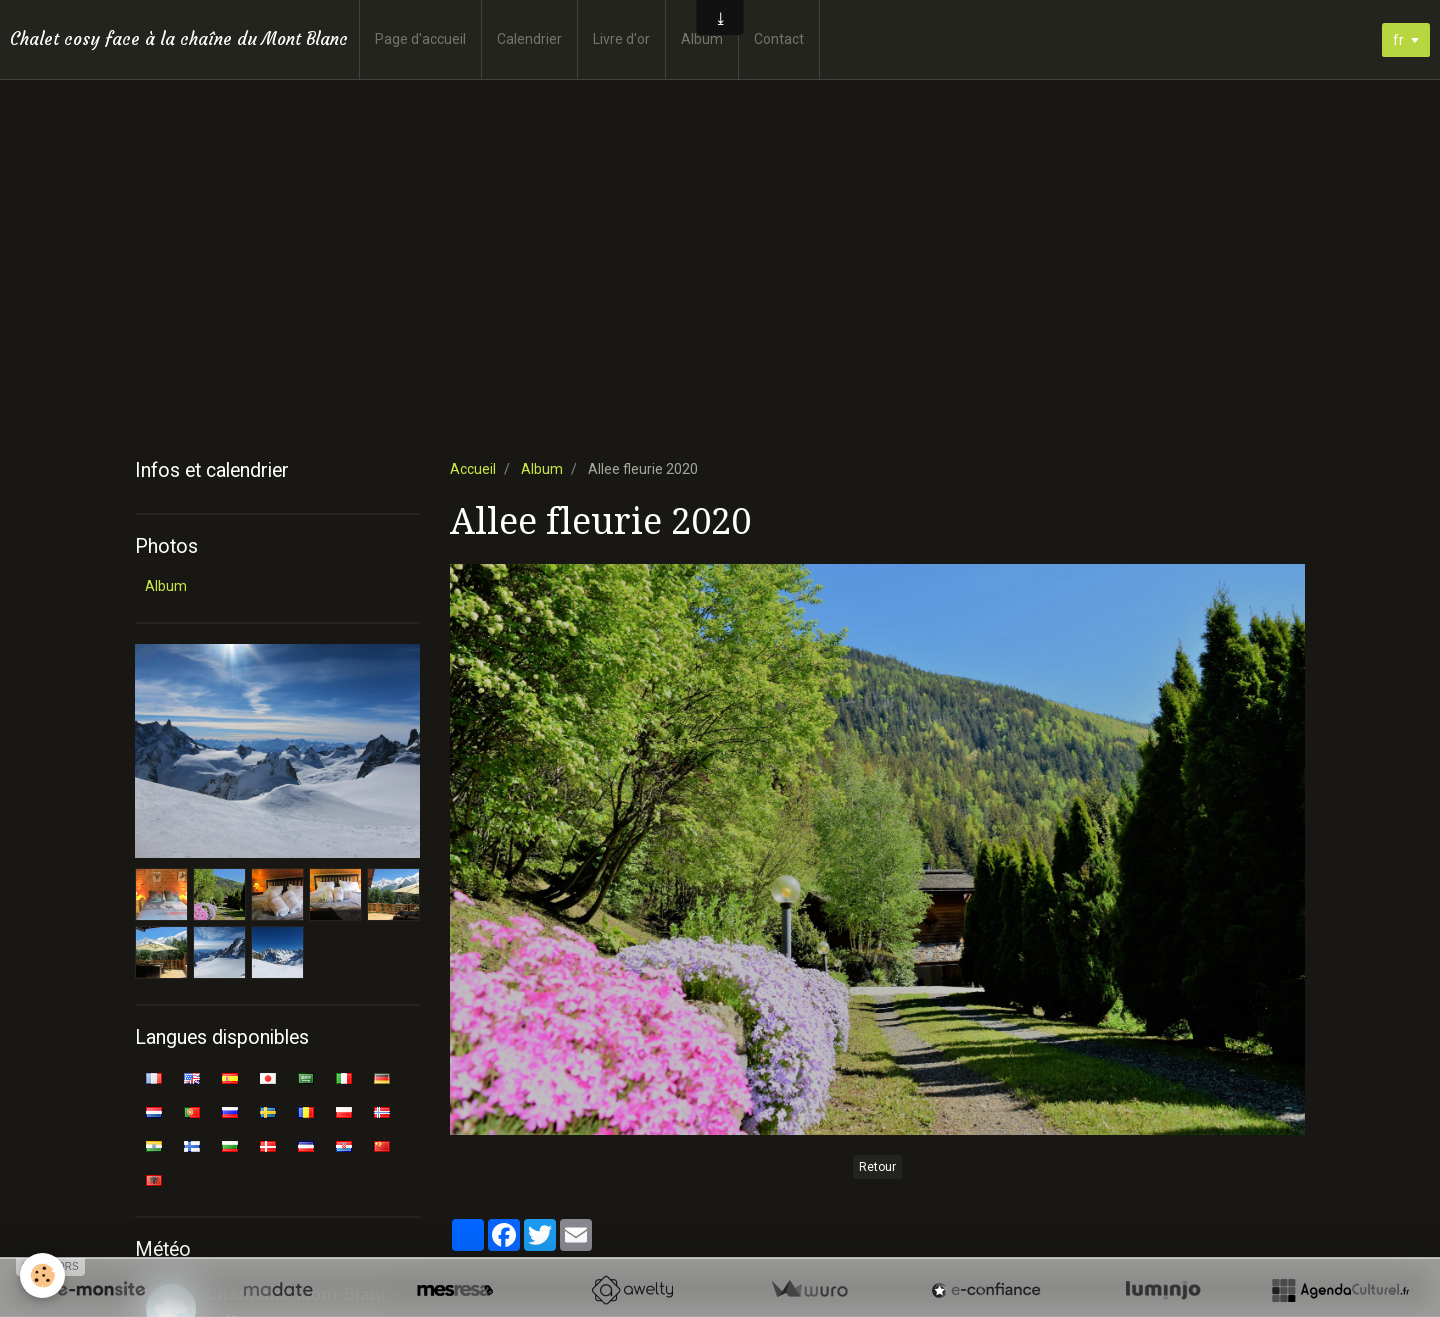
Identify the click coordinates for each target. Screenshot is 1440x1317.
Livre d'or (621, 39)
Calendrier (529, 39)
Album (702, 39)
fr (1398, 40)
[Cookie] (42, 1275)
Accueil (473, 469)
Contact (779, 39)
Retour (877, 1167)
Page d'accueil (420, 39)
